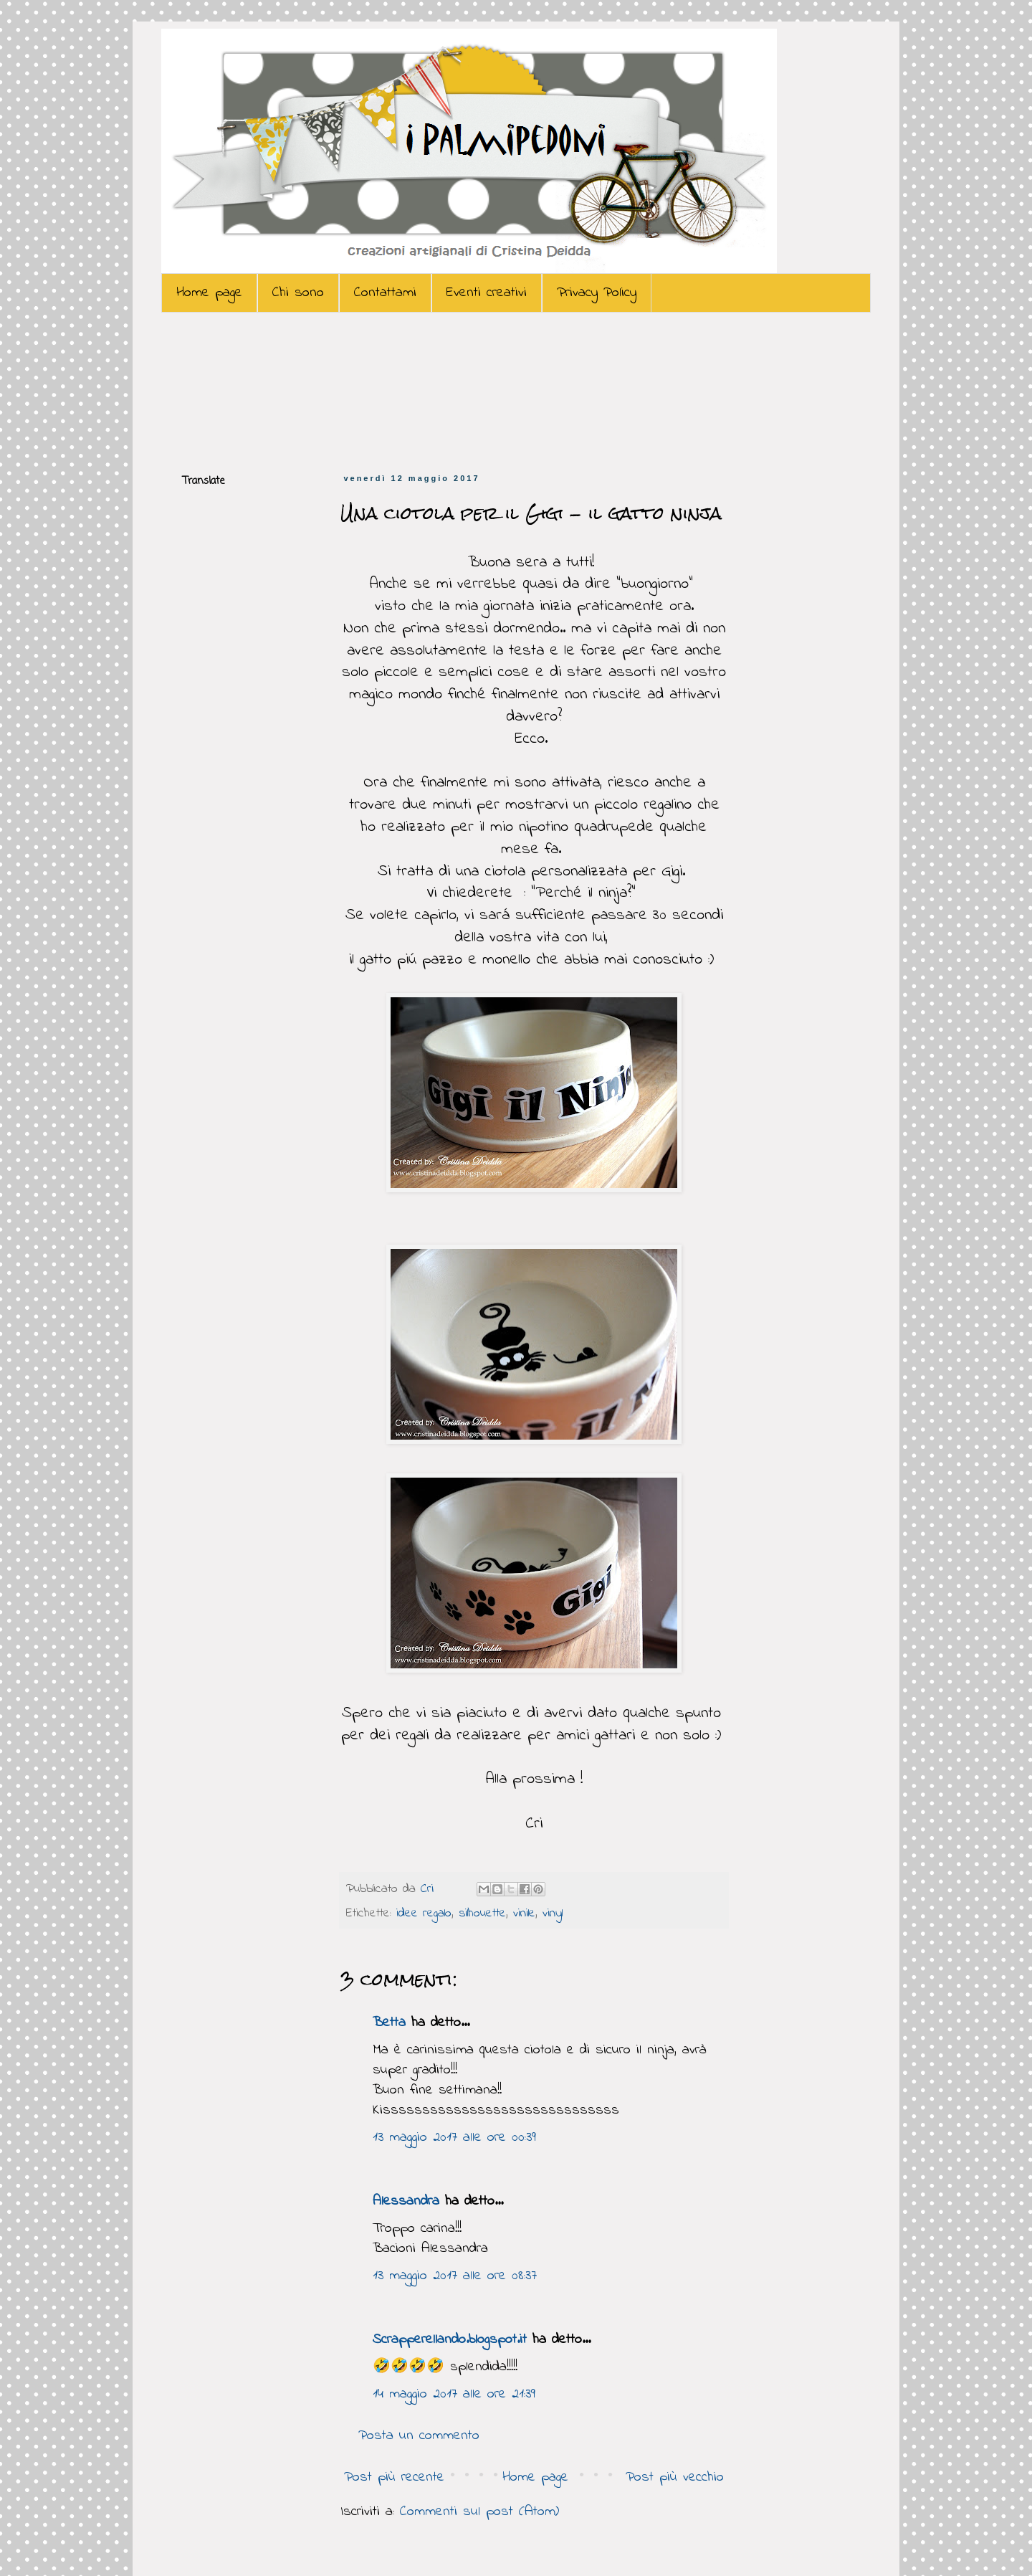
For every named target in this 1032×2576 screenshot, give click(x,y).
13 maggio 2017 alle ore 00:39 (454, 2137)
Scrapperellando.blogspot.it (450, 2339)
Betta (389, 2022)
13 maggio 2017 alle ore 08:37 (455, 2276)
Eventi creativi (486, 292)
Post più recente (394, 2477)
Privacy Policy (596, 292)
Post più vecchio (675, 2477)
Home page (209, 292)
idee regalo (424, 1913)
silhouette (482, 1913)
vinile (524, 1913)
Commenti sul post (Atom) (479, 2511)
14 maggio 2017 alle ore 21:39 (454, 2394)
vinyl (553, 1913)
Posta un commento (418, 2435)
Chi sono (298, 292)
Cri (430, 1889)
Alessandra (406, 2201)
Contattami (385, 292)
